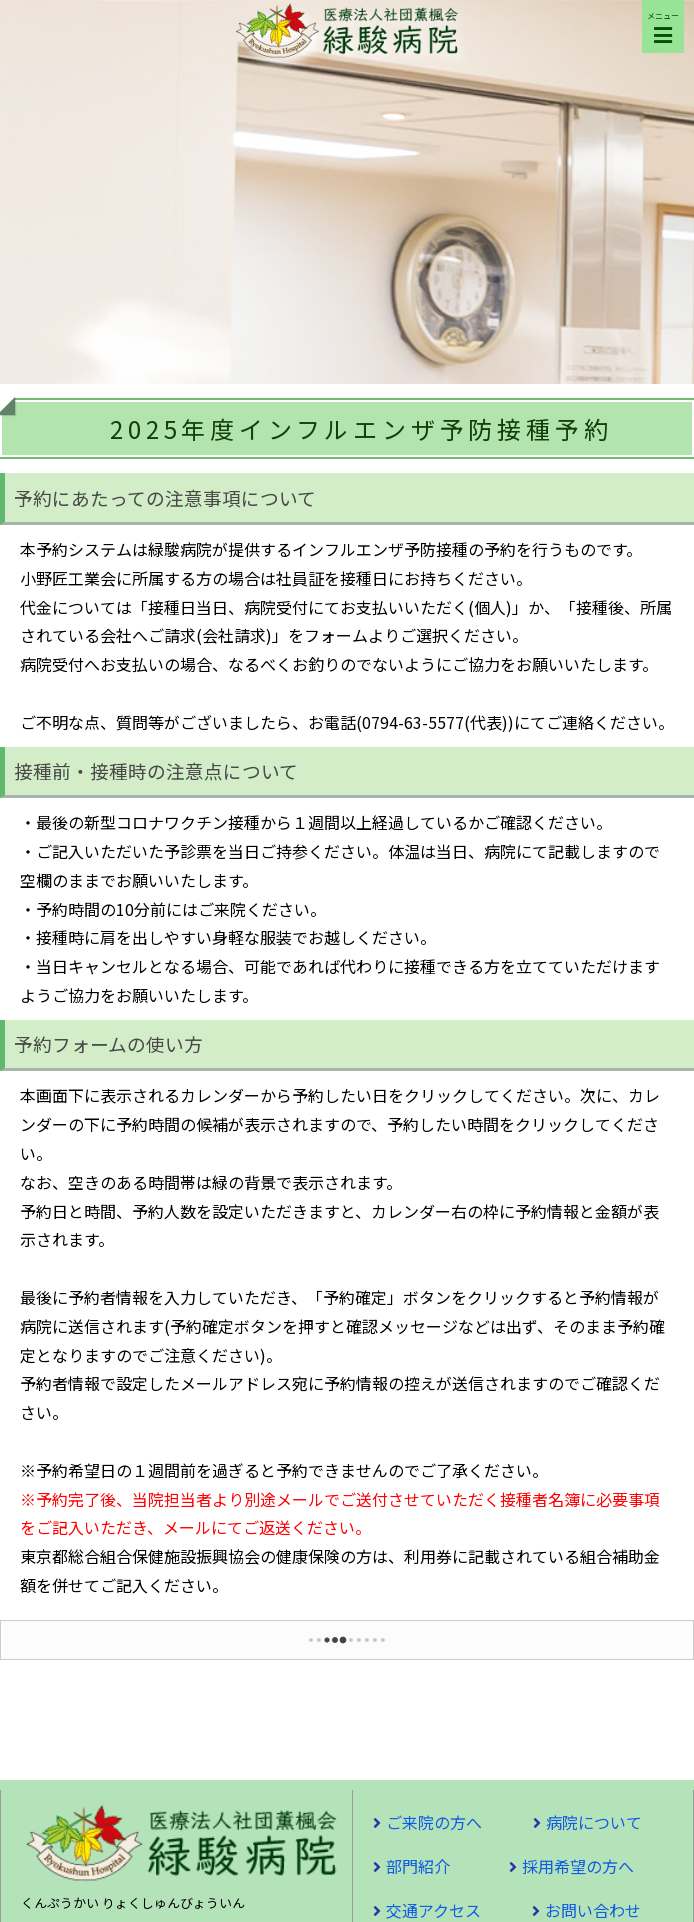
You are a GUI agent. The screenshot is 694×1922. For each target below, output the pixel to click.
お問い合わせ (593, 1910)
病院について (594, 1822)
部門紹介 (418, 1866)
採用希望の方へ (578, 1866)
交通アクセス (433, 1910)
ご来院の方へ (434, 1822)
